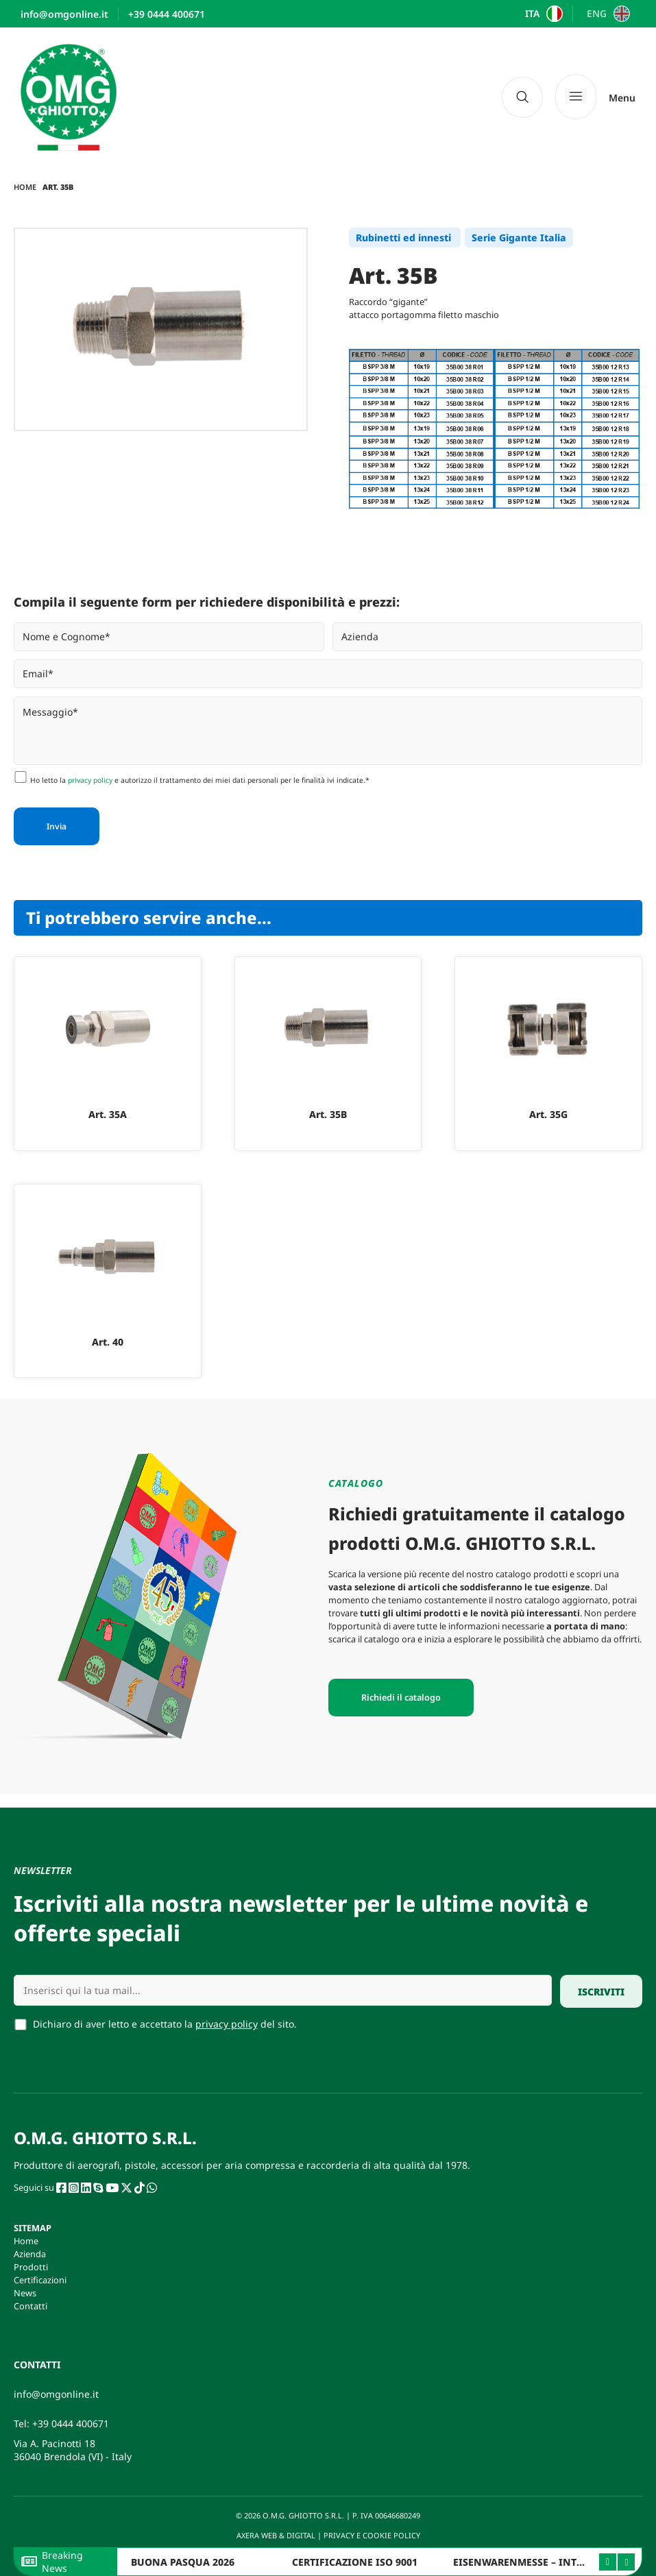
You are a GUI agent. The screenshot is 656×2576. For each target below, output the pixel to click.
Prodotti (31, 2267)
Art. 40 (107, 1341)
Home (25, 187)
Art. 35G (548, 1114)
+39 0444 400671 (70, 2423)
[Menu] (595, 97)
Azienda (30, 2254)
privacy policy (90, 780)
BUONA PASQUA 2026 (182, 2561)
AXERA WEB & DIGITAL (274, 2535)
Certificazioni (40, 2280)
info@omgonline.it (56, 2394)
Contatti (30, 2306)
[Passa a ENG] (606, 13)
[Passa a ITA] (542, 13)
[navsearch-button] (522, 97)
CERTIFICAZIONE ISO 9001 (354, 2561)
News (25, 2293)
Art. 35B (328, 1114)
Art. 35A (107, 1114)
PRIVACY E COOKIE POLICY (373, 2535)
